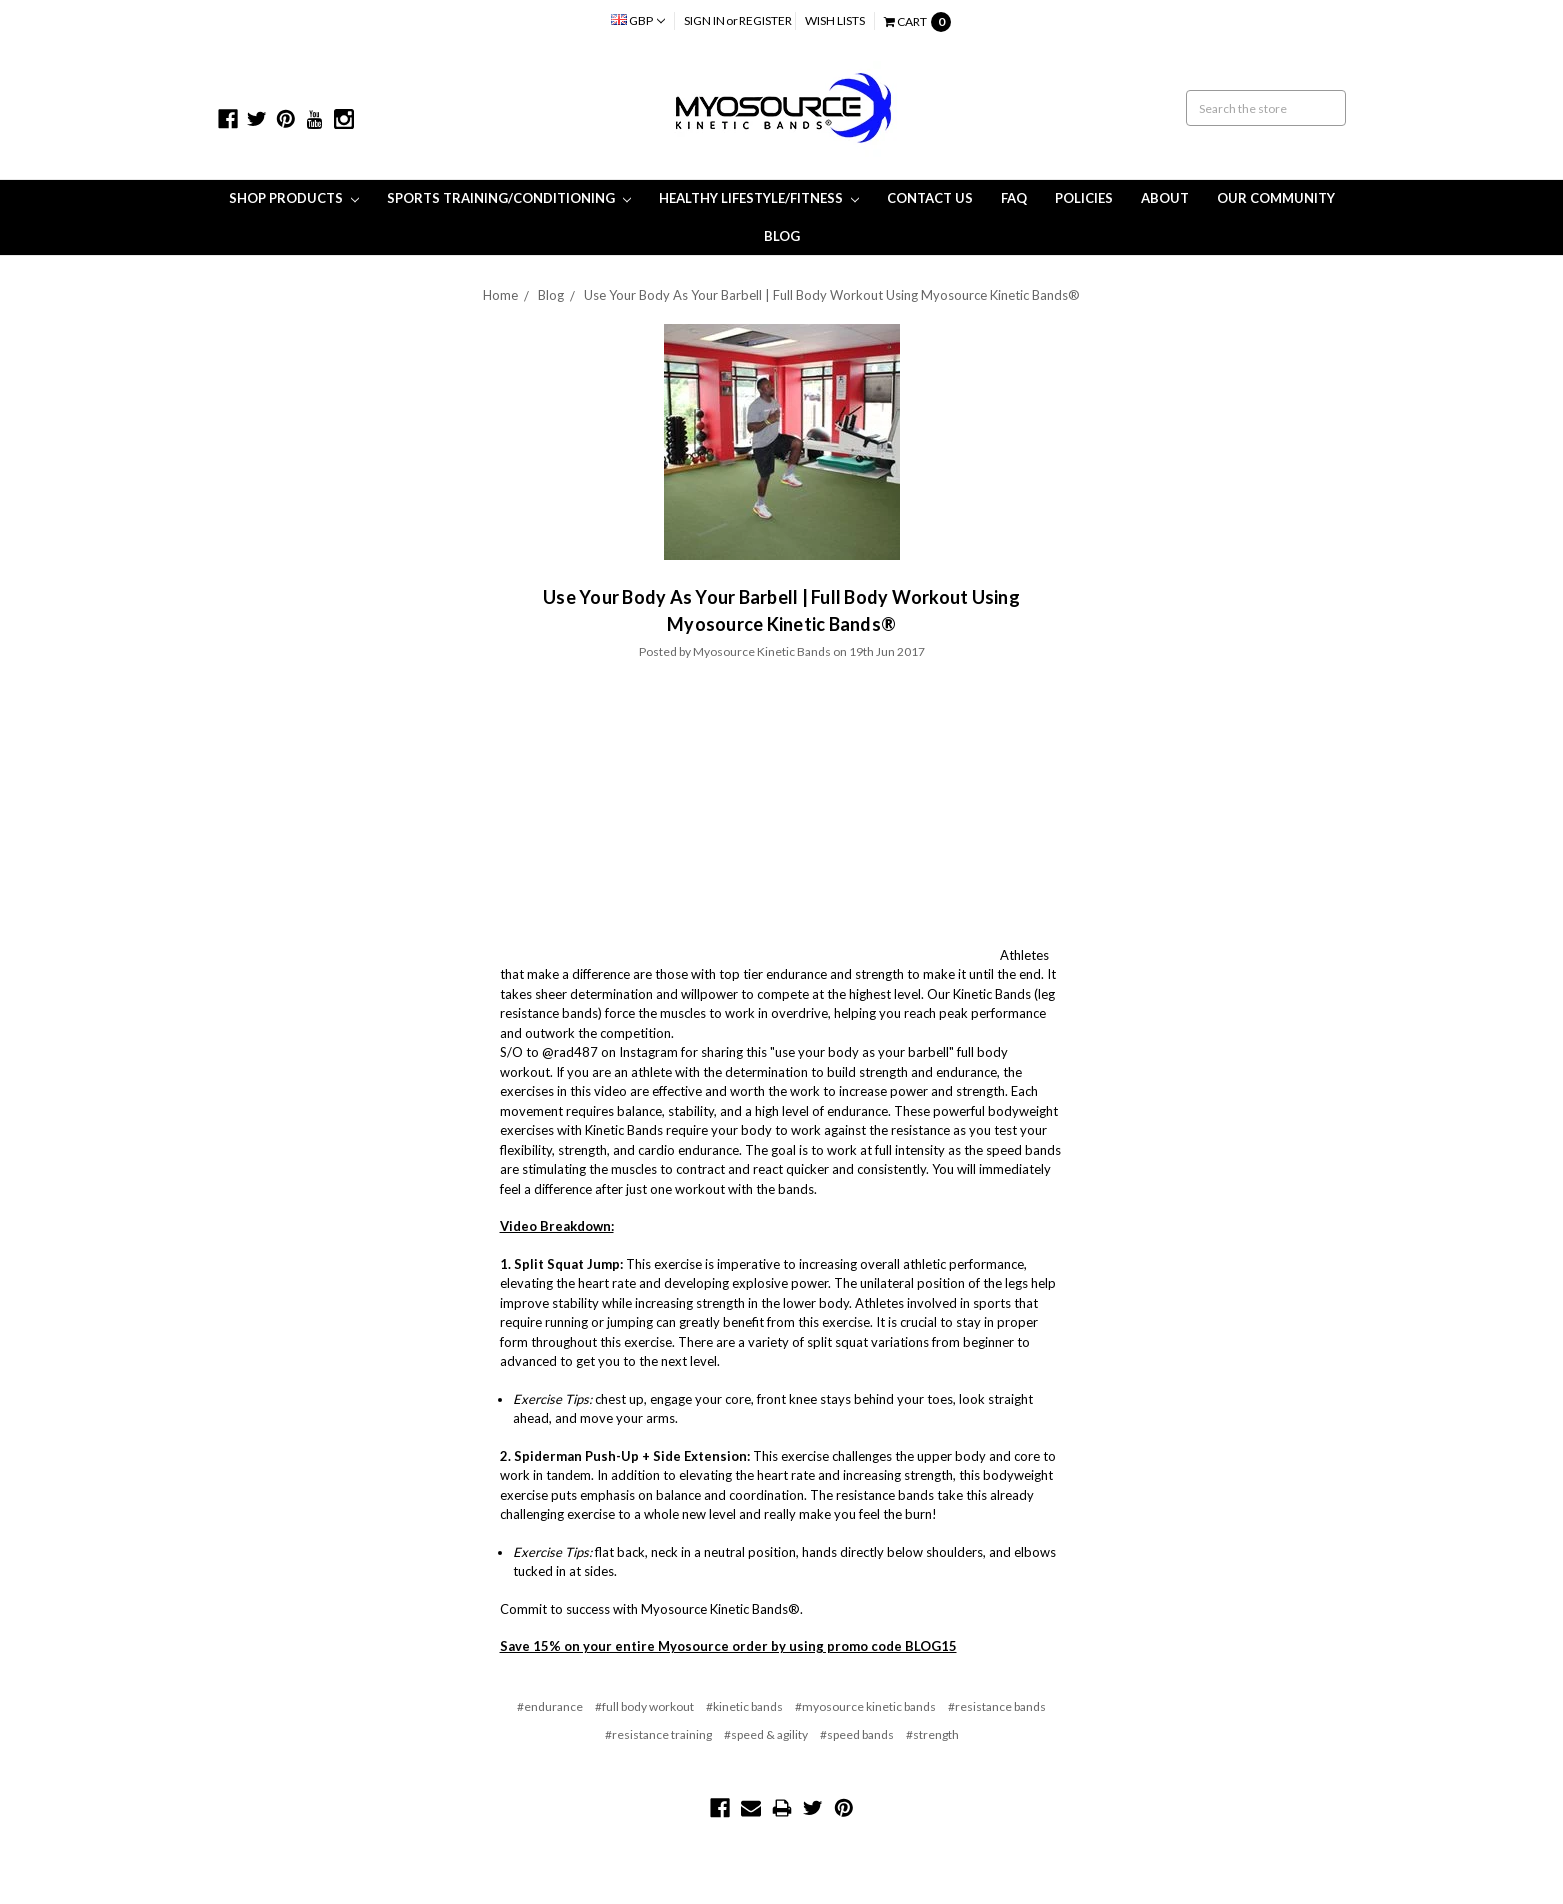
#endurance (550, 1706)
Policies (1084, 198)
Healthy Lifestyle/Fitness (759, 198)
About (1165, 198)
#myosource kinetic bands (865, 1706)
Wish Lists (835, 20)
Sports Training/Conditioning (509, 198)
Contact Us (930, 198)
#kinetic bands (744, 1706)
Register (765, 20)
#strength (932, 1734)
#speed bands (857, 1734)
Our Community (1276, 198)
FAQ (1014, 198)
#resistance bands (997, 1706)
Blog (782, 236)
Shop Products (294, 198)
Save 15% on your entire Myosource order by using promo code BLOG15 (728, 1646)
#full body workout (644, 1706)
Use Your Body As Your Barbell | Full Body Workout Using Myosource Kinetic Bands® (832, 295)
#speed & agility (766, 1734)
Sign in (704, 20)
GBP (638, 20)
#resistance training (658, 1734)
